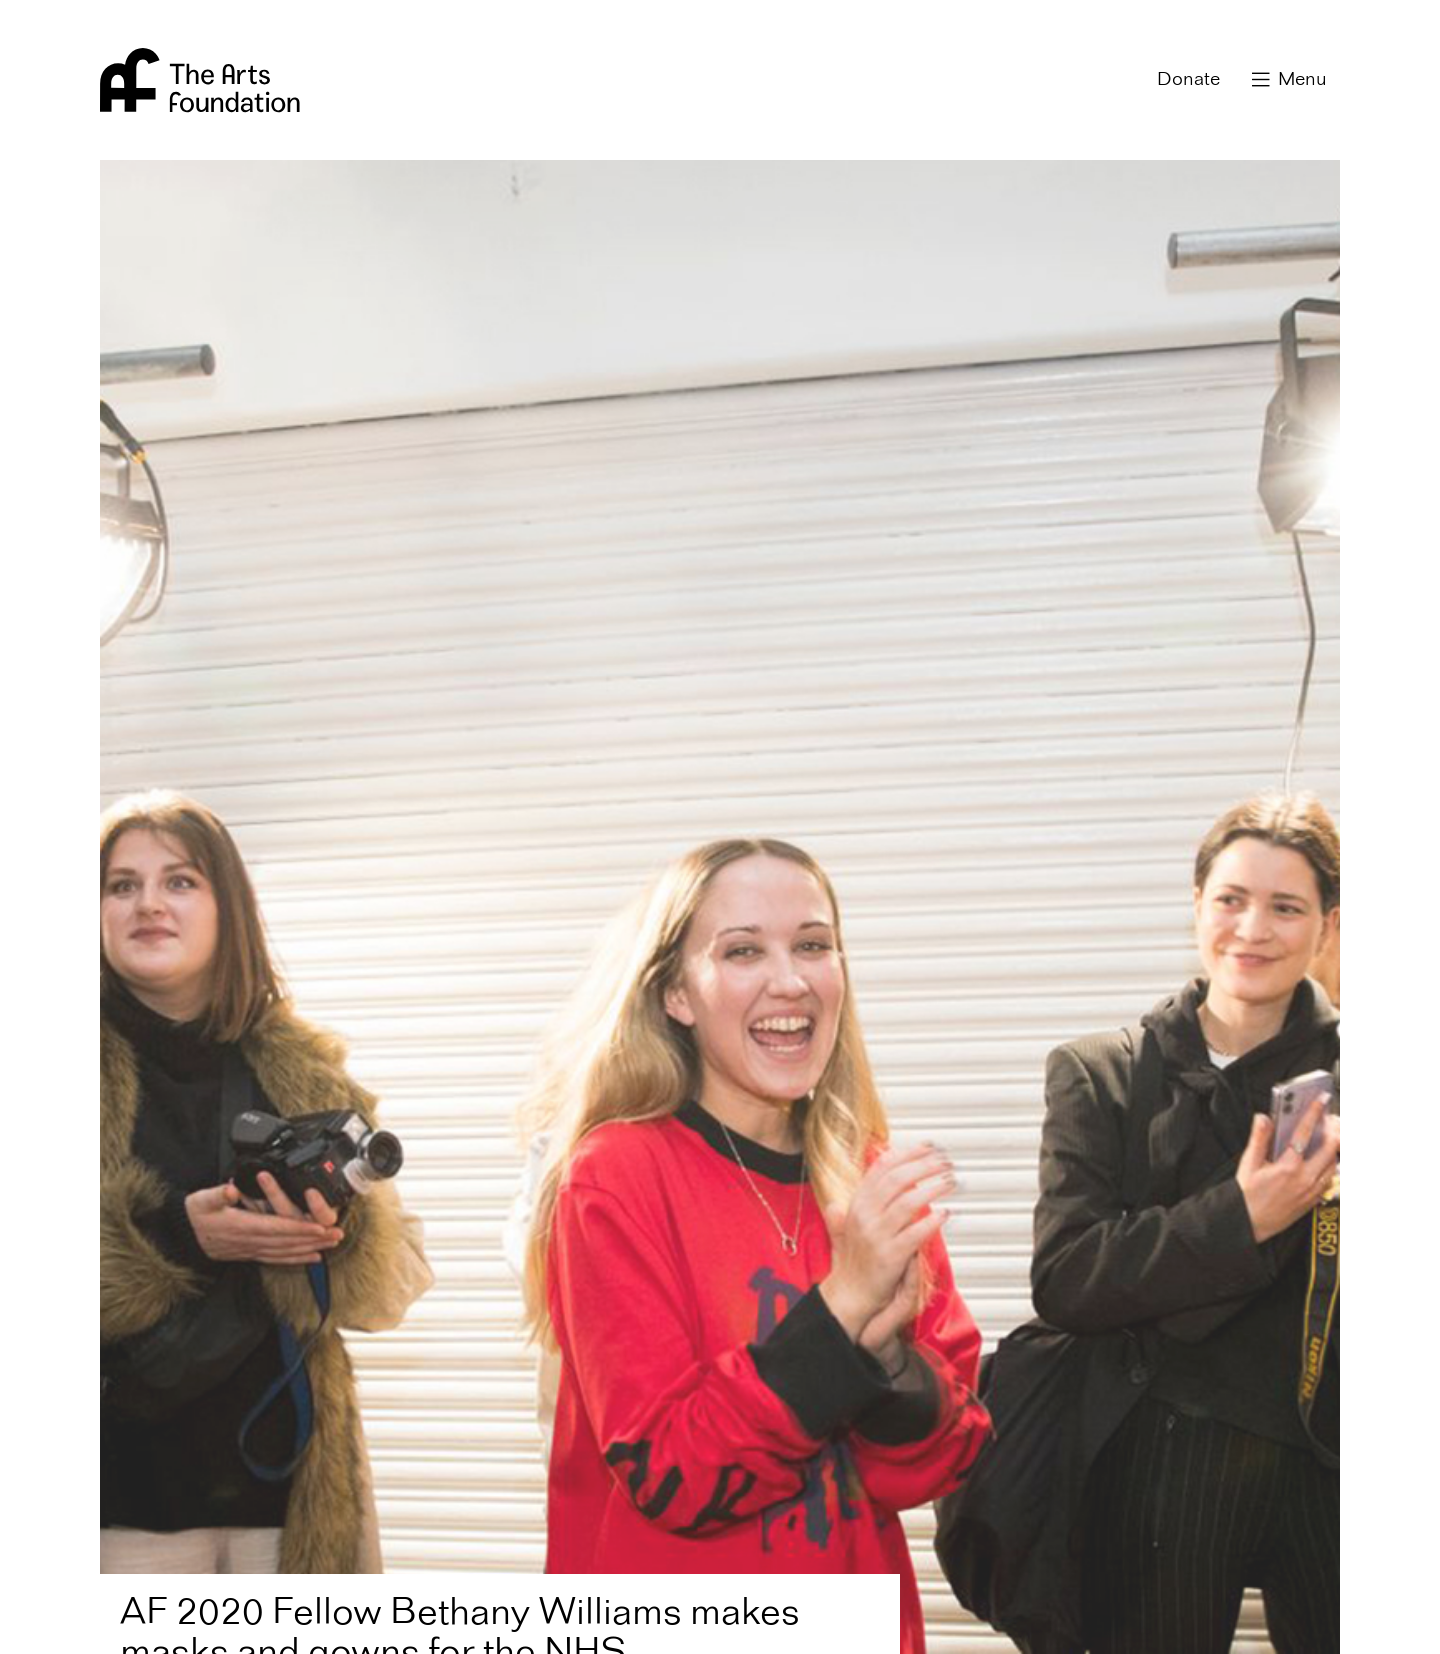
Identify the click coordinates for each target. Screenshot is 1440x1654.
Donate (1188, 80)
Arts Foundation (200, 80)
